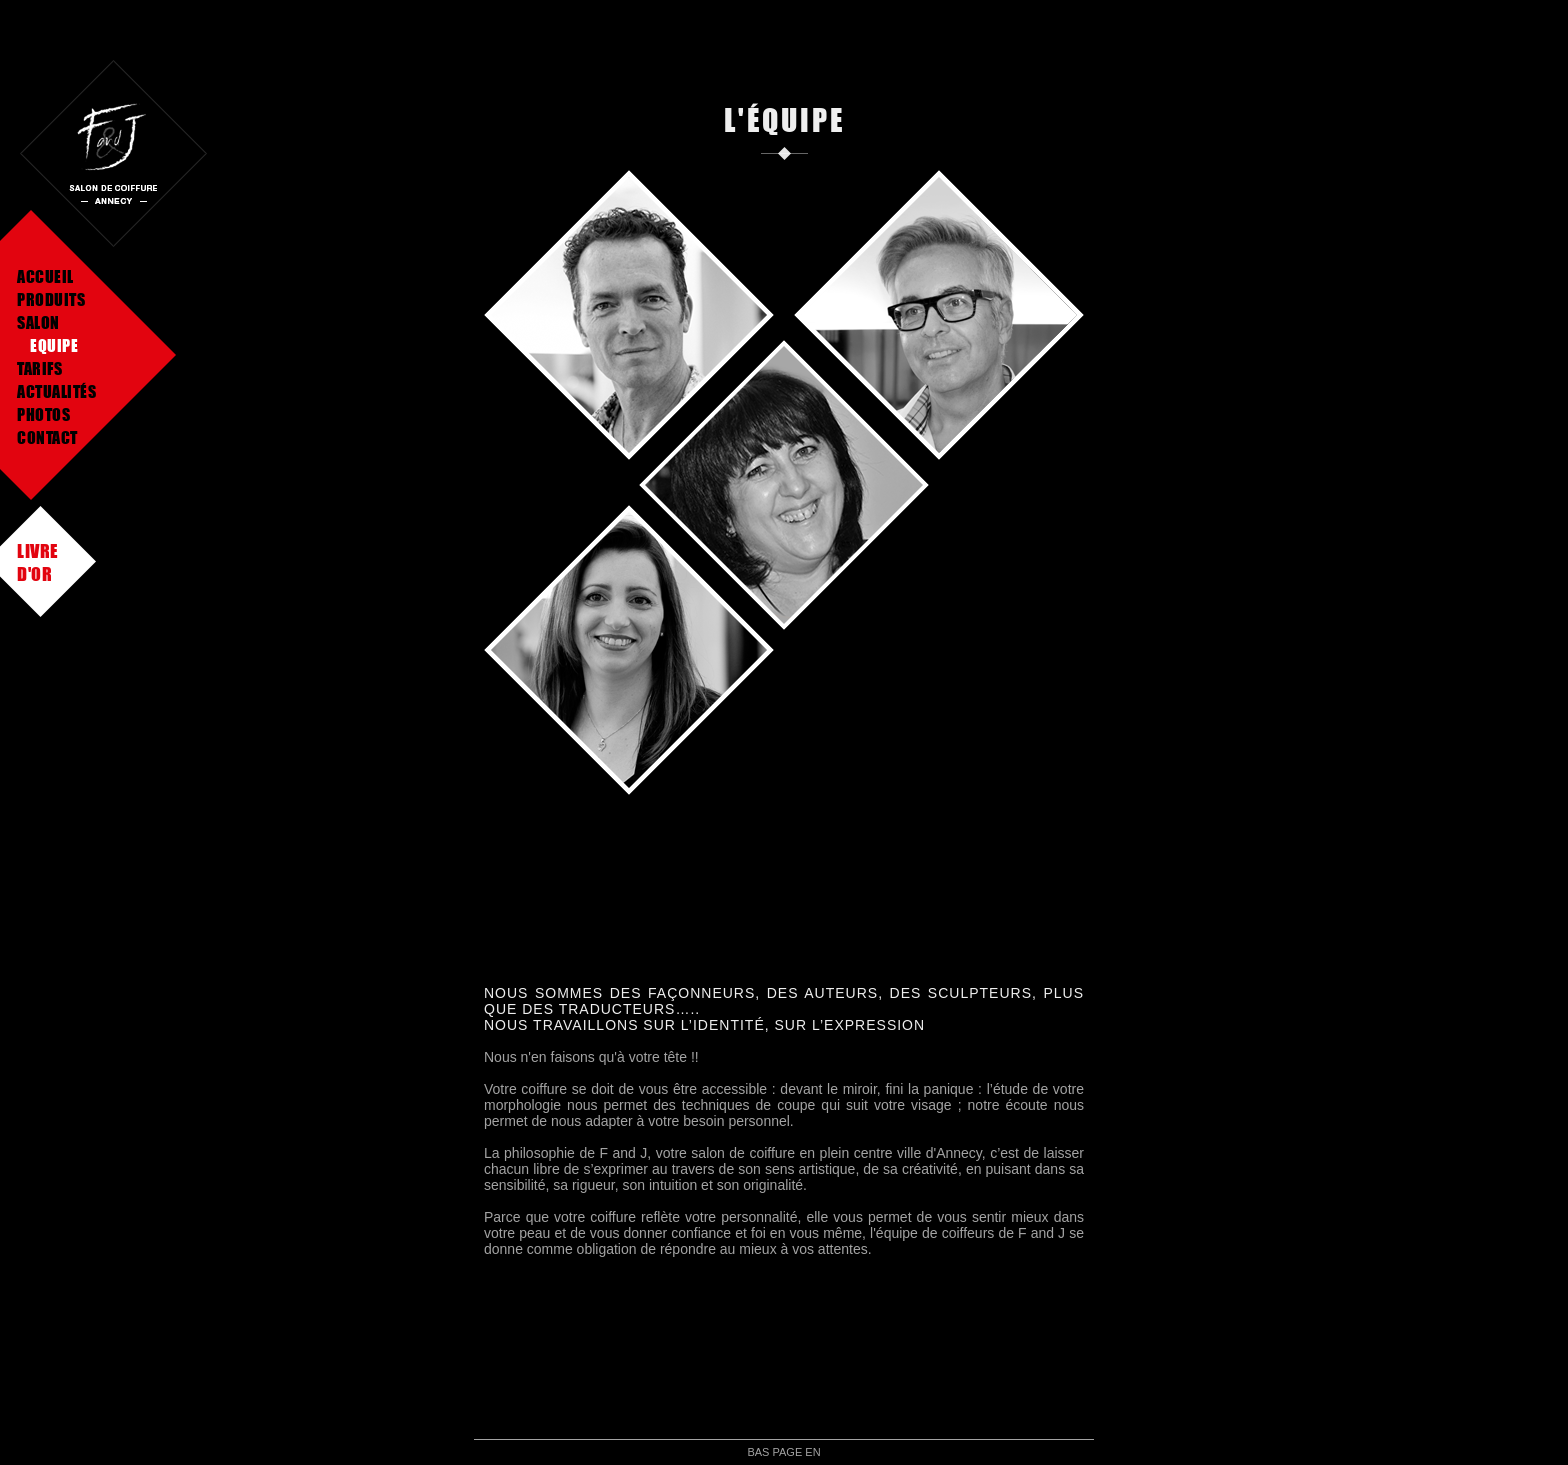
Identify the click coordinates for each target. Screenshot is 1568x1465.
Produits (51, 299)
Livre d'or (37, 550)
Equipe (54, 345)
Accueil (45, 276)
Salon (38, 322)
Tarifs (39, 368)
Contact (47, 437)
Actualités (56, 391)
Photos (43, 414)
